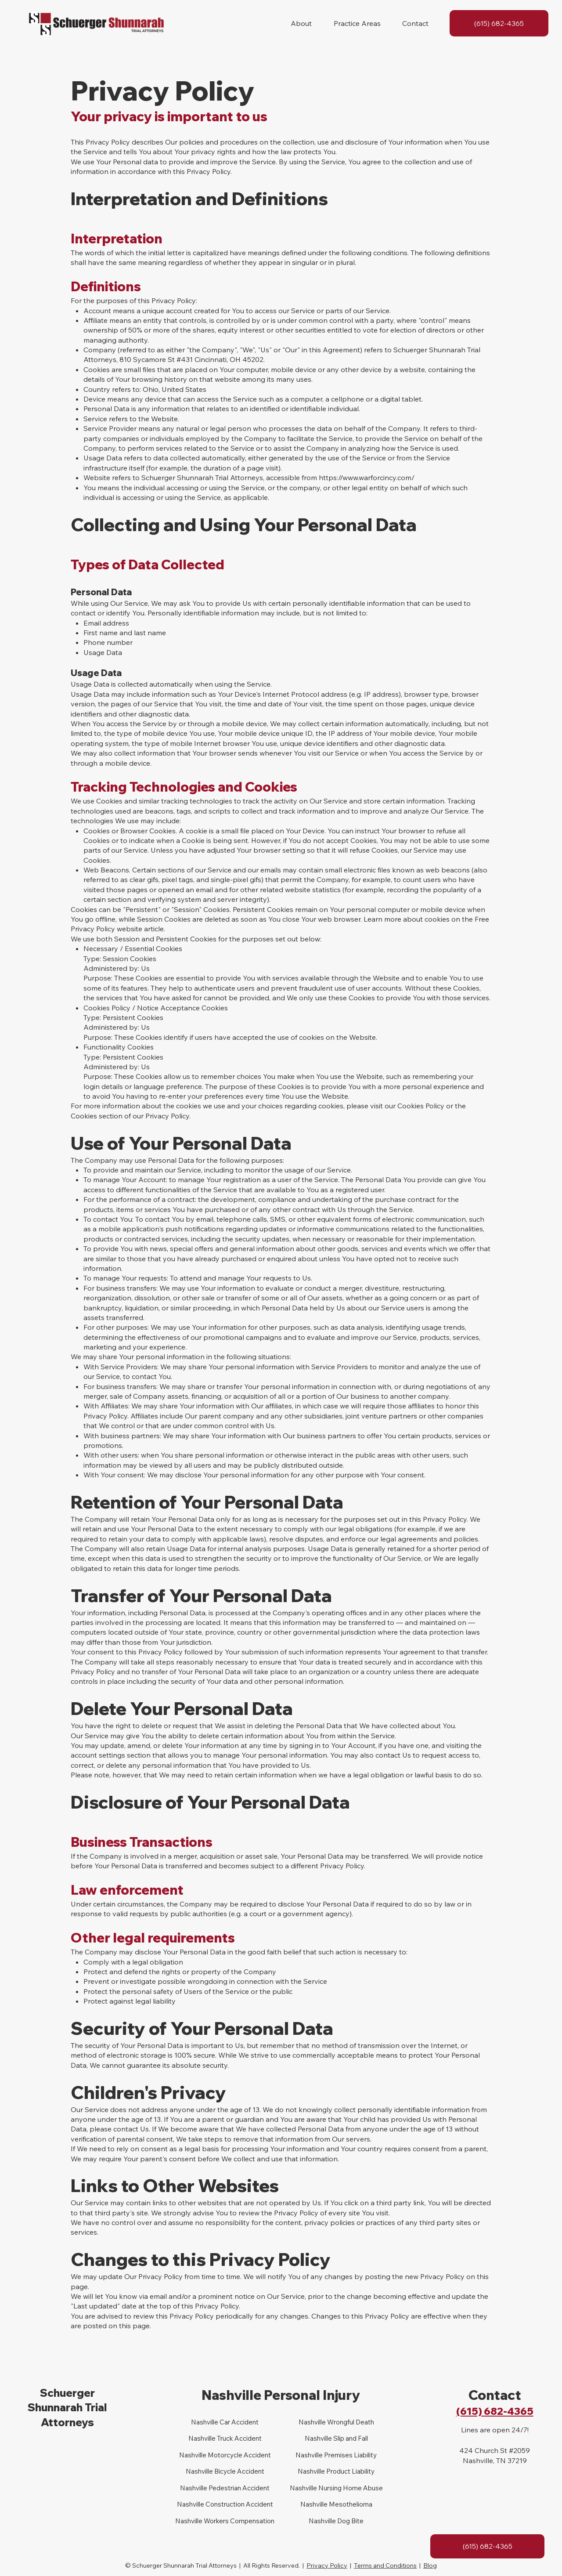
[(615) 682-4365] (499, 23)
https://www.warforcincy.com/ (366, 477)
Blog (430, 2565)
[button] (301, 23)
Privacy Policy (326, 2565)
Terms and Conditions (385, 2565)
